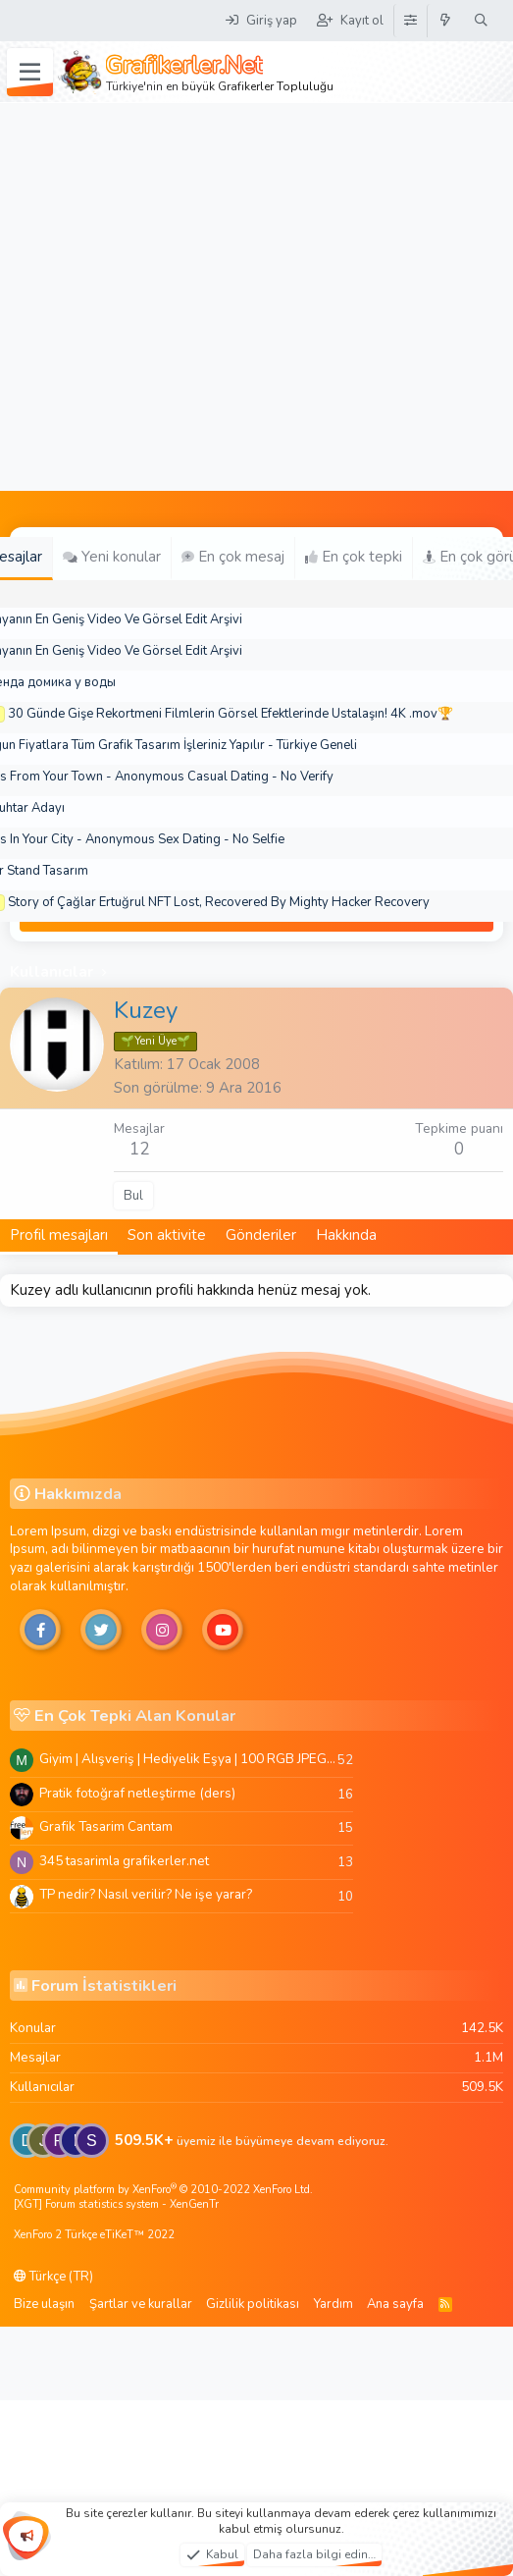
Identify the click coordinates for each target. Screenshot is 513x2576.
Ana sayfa (395, 2304)
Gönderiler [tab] (261, 1235)
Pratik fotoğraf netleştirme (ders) (137, 1793)
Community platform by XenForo (163, 2189)
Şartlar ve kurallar (140, 2304)
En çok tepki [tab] (353, 556)
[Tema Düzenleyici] (410, 20)
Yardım (333, 2304)
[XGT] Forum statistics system (116, 2204)
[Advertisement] (184, 297)
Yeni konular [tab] (112, 556)
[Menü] (30, 72)
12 (139, 1149)
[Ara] (481, 20)
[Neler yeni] (446, 20)
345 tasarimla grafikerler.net (124, 1861)
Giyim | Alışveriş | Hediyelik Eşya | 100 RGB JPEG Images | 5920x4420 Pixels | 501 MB (188, 1758)
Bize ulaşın (44, 2304)
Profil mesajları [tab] (59, 1235)
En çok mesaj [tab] (232, 556)
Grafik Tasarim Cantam (106, 1826)
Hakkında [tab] (346, 1235)
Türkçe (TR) (53, 2276)
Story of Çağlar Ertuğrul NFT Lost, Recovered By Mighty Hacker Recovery (219, 902)
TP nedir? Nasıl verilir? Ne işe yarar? (145, 1894)
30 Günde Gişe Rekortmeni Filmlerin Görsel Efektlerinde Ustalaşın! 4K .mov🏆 (230, 714)
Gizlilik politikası (252, 2304)
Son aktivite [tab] (167, 1235)
